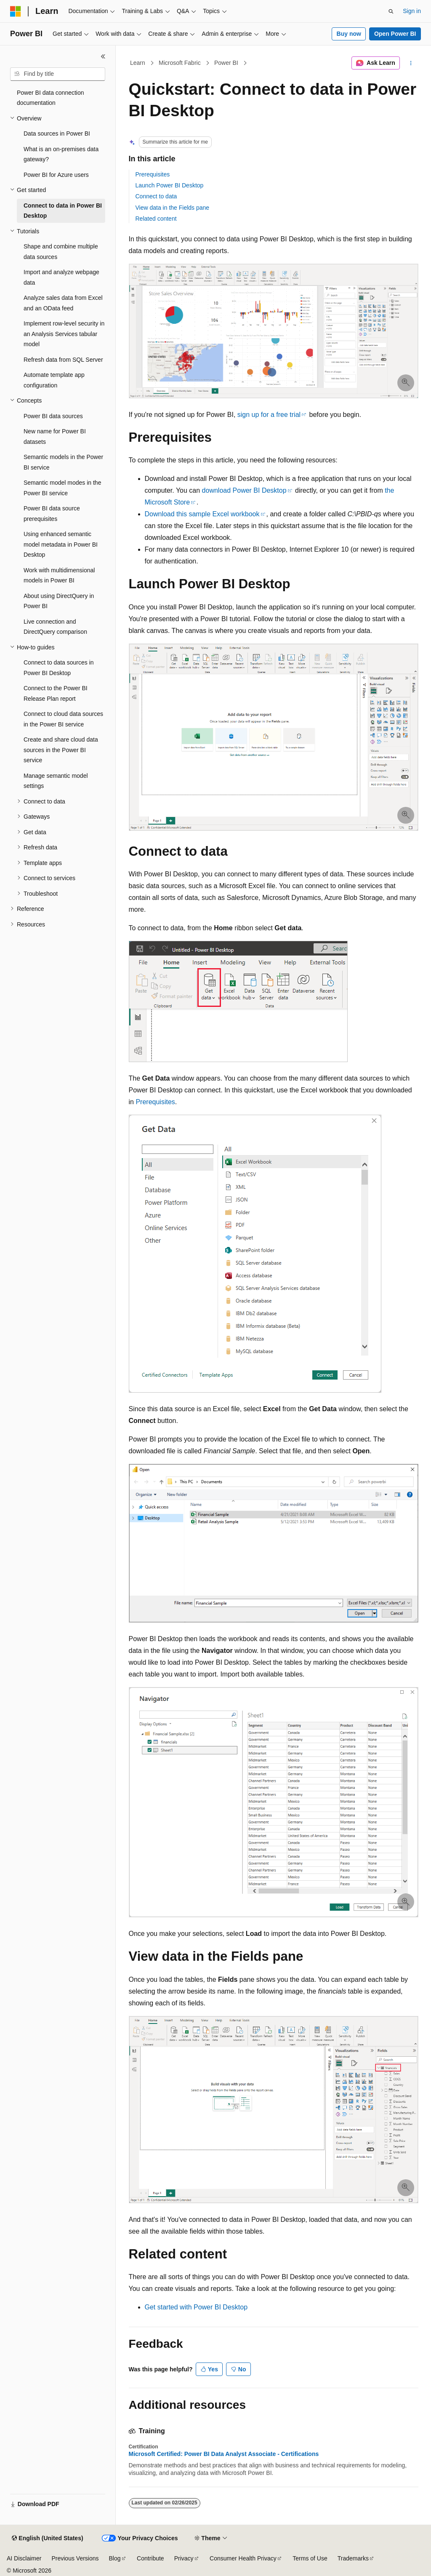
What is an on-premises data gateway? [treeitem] (61, 154)
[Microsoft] (15, 11)
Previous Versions (74, 2558)
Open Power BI (395, 33)
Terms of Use (310, 2558)
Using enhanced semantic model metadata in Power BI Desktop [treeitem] (61, 544)
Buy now (349, 33)
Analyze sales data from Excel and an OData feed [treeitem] (63, 303)
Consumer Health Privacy (243, 2558)
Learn (137, 62)
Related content (156, 218)
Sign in (412, 11)
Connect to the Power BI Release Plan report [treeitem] (56, 693)
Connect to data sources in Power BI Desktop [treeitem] (59, 667)
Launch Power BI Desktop (170, 185)
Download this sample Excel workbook (202, 514)
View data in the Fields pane (173, 207)
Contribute (150, 2558)
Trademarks (353, 2558)
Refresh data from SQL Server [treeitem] (63, 359)
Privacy (184, 2558)
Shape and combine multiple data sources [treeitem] (61, 251)
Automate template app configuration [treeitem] (54, 380)
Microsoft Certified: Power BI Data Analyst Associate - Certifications (224, 2454)
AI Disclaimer (24, 2558)
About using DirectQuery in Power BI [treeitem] (59, 601)
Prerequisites (153, 174)
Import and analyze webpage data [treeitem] (61, 277)
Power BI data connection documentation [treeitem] (50, 98)
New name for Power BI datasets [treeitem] (55, 436)
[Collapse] (103, 56)
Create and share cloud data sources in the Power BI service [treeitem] (61, 749)
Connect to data (156, 196)
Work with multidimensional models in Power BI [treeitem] (59, 575)
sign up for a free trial (269, 414)
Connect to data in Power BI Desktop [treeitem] (63, 210)
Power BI (226, 62)
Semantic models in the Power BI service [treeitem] (63, 462)
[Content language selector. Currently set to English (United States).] (47, 2538)
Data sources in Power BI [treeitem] (57, 133)
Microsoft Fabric (180, 62)
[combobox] (57, 74)
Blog (115, 2558)
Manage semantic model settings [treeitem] (56, 781)
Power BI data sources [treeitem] (53, 416)
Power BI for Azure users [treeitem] (56, 174)
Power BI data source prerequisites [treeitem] (52, 513)
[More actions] (410, 63)
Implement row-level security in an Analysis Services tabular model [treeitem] (64, 333)
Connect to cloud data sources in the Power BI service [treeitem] (63, 719)
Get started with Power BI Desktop (196, 2307)
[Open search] (391, 11)
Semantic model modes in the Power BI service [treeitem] (62, 488)
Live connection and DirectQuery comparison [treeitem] (55, 626)
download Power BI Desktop (244, 490)
